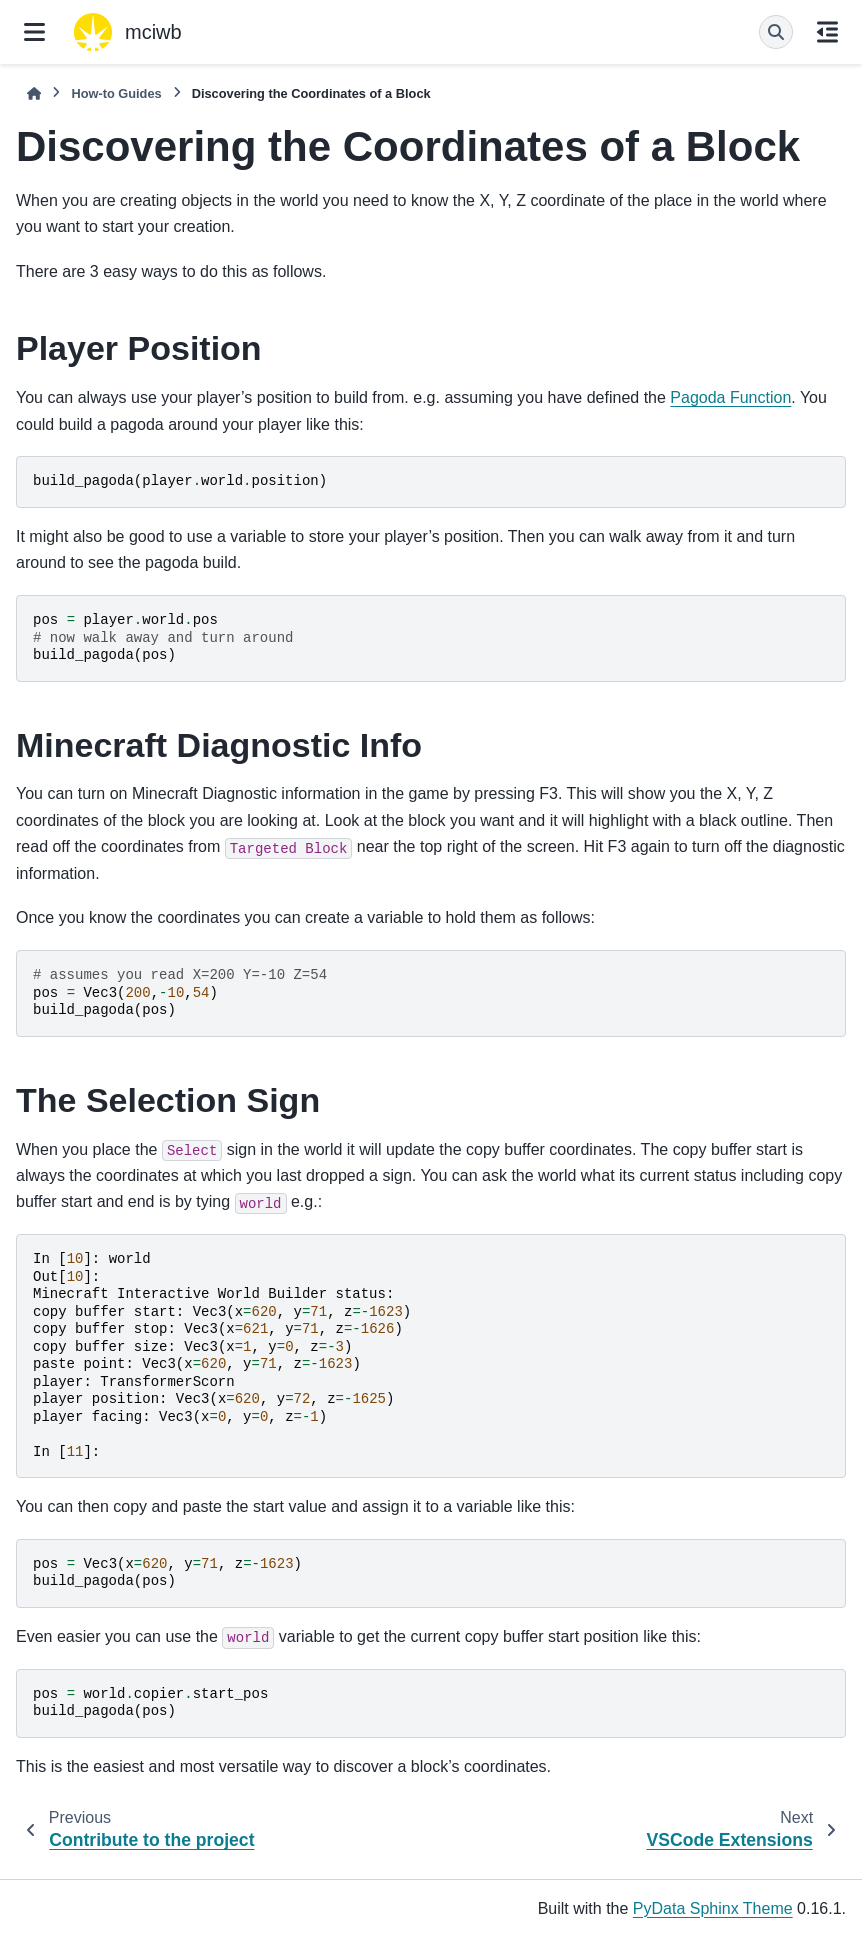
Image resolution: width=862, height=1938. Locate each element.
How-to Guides (116, 93)
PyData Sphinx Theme (713, 1908)
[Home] (34, 93)
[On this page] (827, 32)
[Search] (776, 32)
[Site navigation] (34, 32)
